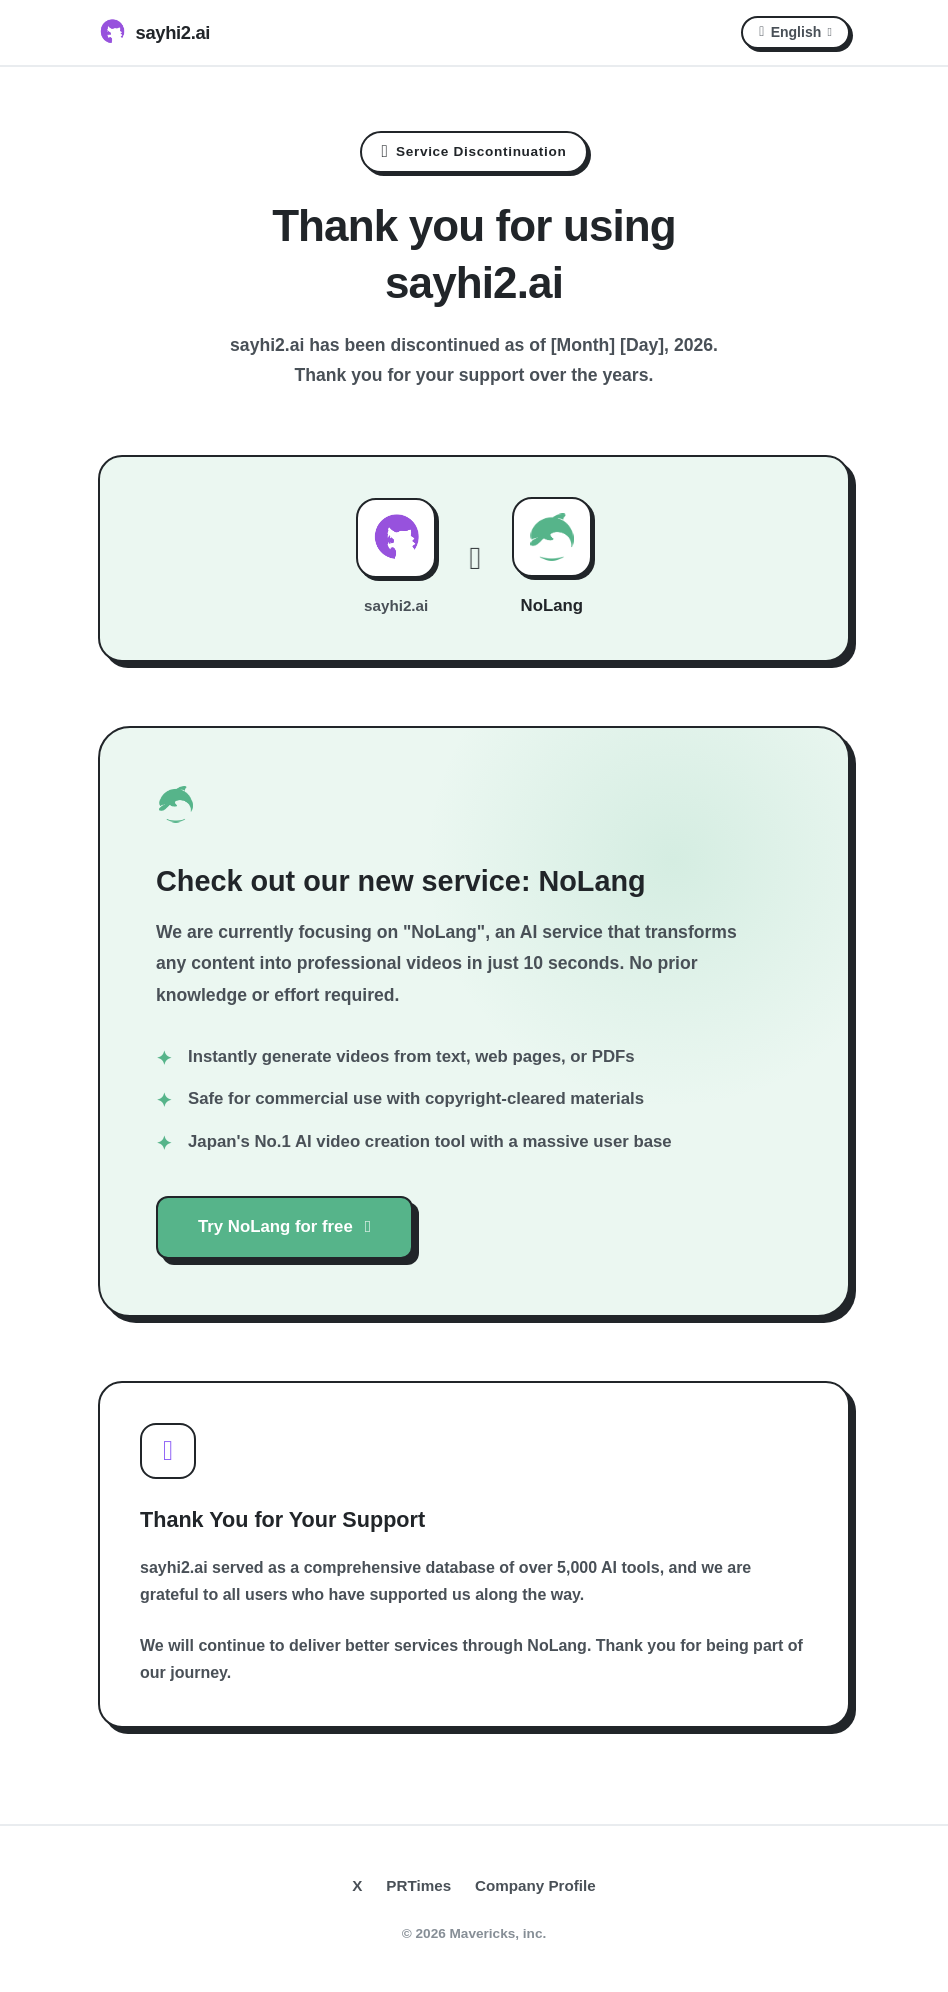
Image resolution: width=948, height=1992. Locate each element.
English (795, 32)
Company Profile (535, 1885)
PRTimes (418, 1885)
